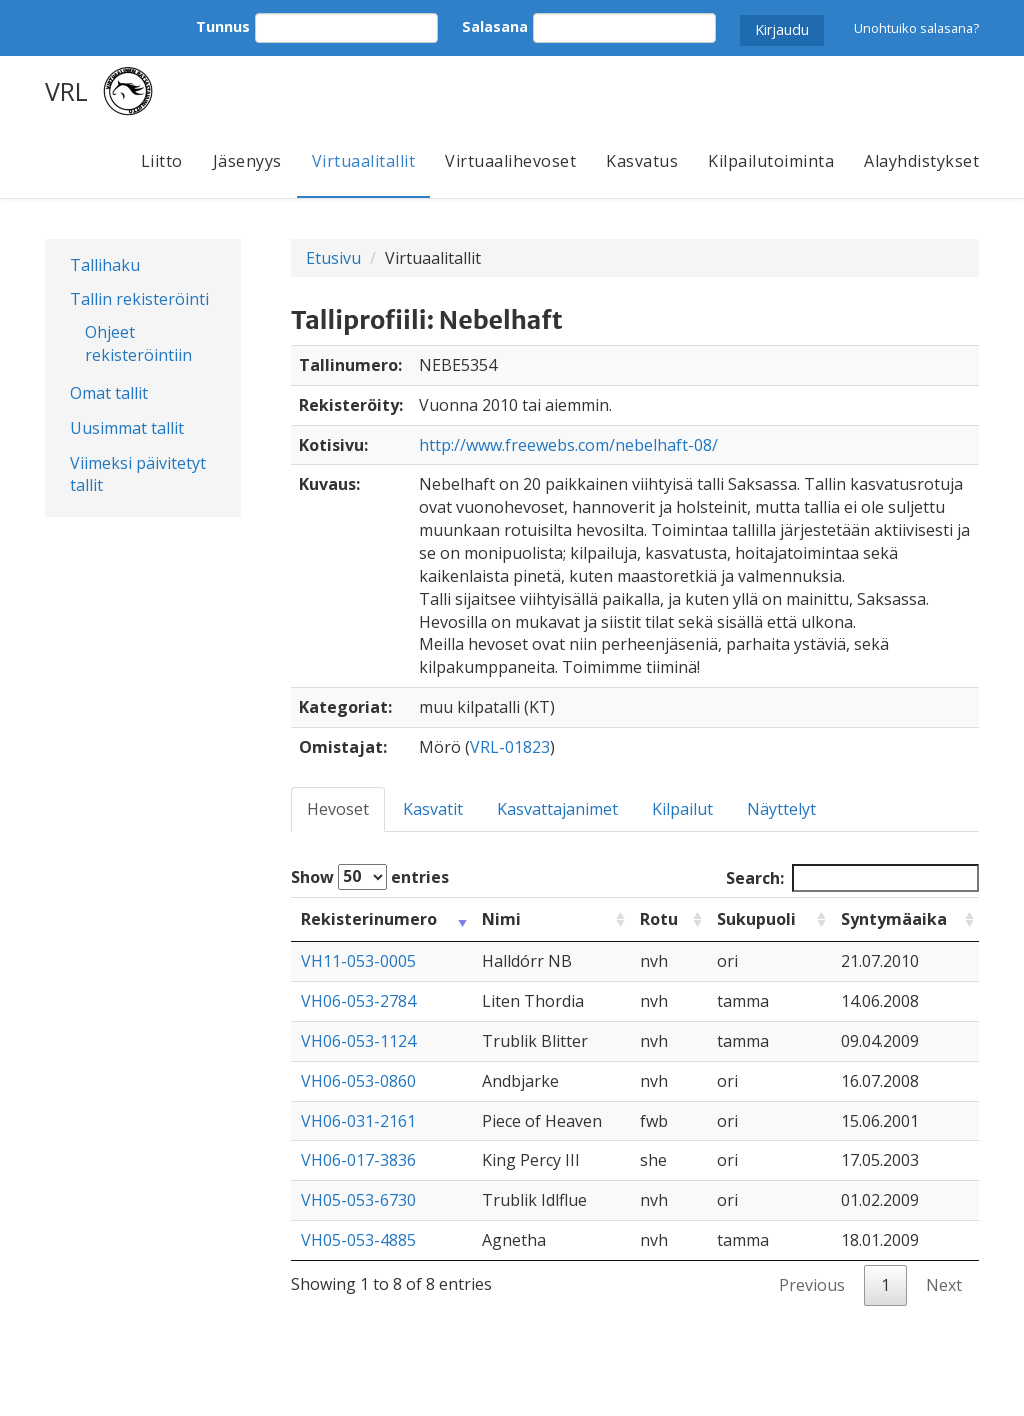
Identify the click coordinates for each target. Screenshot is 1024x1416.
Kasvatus (642, 161)
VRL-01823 (510, 747)
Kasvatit (433, 809)
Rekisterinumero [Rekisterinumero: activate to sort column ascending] (369, 919)
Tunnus (223, 26)
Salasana (495, 26)
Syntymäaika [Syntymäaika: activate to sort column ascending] (894, 919)
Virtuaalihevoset (510, 161)
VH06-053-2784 (358, 1001)
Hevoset (338, 809)
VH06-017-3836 (358, 1160)
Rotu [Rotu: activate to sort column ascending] (659, 919)
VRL (66, 91)
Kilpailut (682, 809)
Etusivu (333, 258)
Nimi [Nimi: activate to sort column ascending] (501, 919)
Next (944, 1285)
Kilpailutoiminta (771, 161)
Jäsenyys (247, 161)
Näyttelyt (781, 809)
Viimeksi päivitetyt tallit (138, 474)
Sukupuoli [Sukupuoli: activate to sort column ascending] (756, 919)
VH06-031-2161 (358, 1121)
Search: (852, 878)
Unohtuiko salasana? (916, 28)
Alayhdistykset (921, 161)
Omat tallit (109, 393)
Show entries (370, 877)
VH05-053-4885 (358, 1240)
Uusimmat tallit (127, 428)
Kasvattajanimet (557, 809)
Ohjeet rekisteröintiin (138, 343)
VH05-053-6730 (358, 1200)
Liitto (162, 161)
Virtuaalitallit (364, 161)
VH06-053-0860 (358, 1081)
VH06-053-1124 (358, 1041)
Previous (812, 1285)
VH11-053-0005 (358, 961)
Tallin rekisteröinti (139, 299)
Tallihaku (105, 265)
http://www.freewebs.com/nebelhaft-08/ (568, 445)
